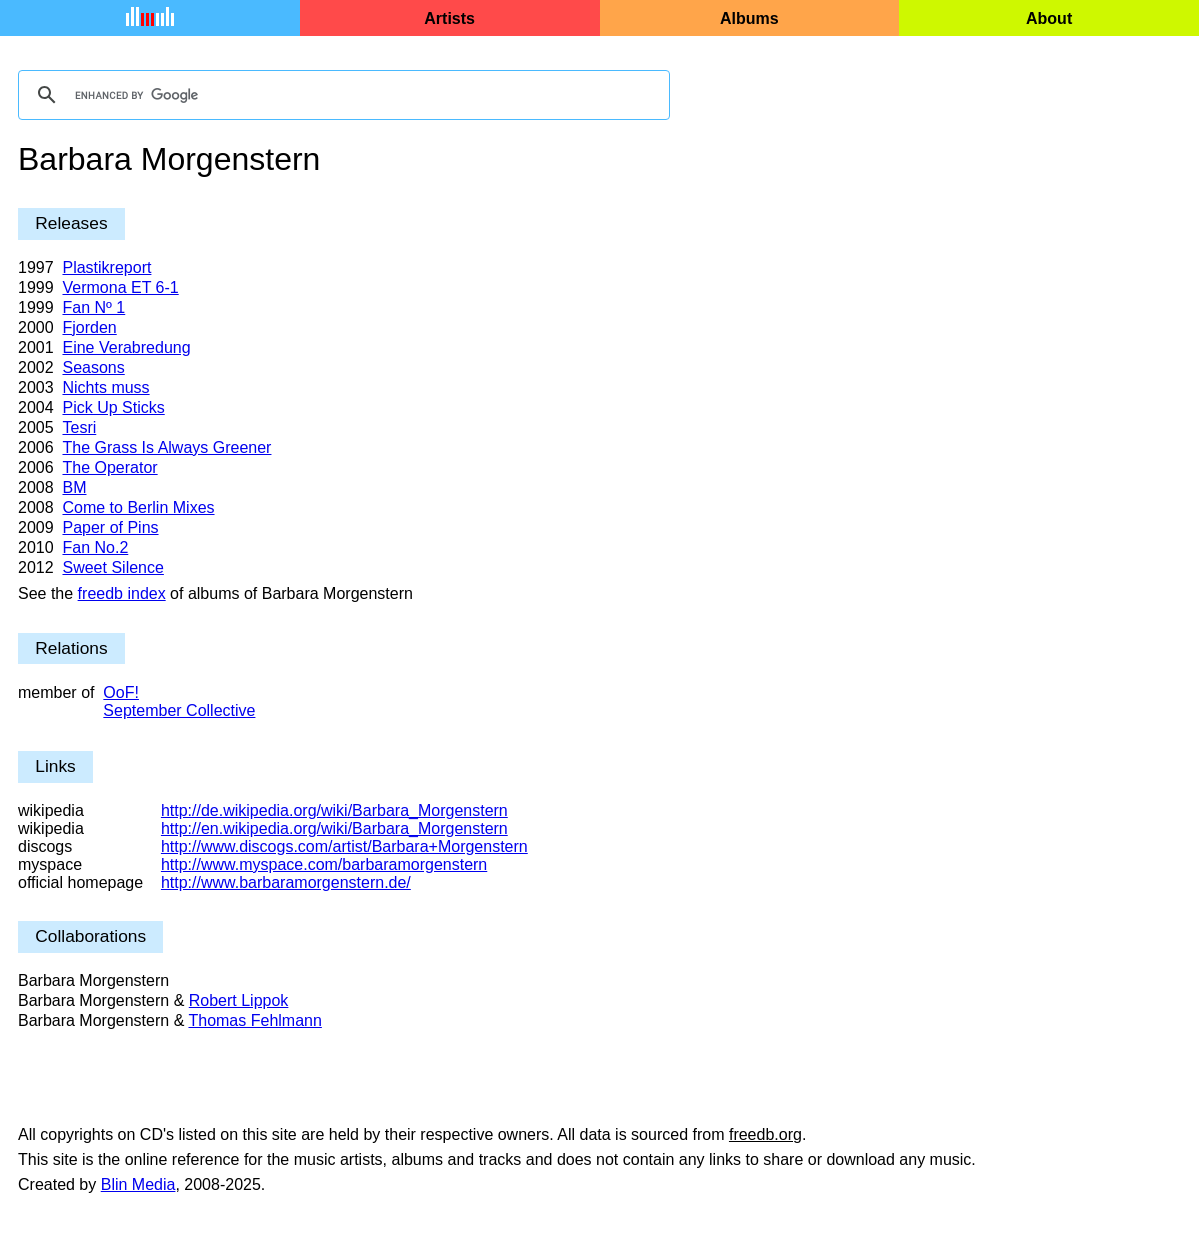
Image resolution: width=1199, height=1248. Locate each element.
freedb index (122, 593)
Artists (449, 18)
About (1049, 18)
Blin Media (138, 1184)
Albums (749, 18)
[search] (341, 95)
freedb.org (765, 1134)
